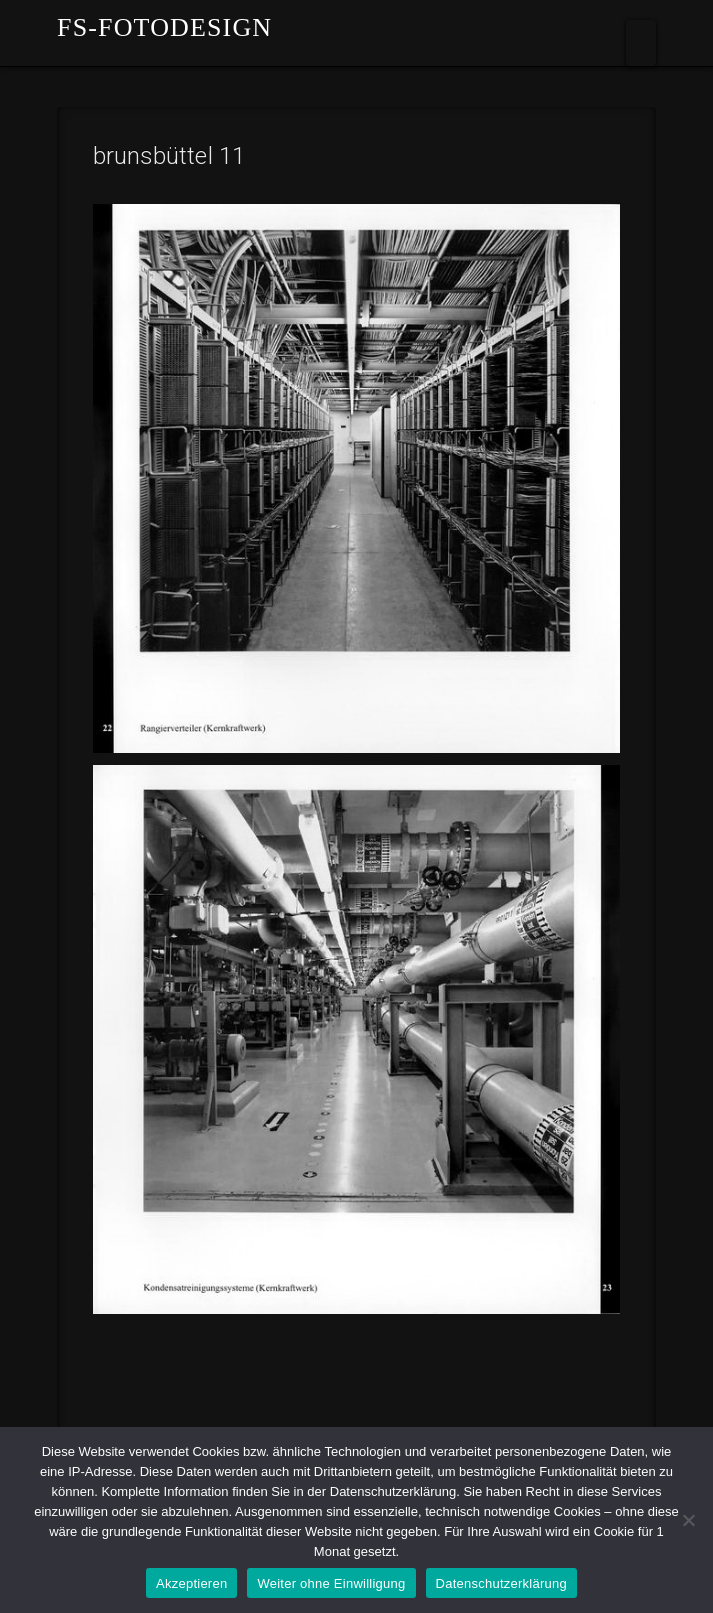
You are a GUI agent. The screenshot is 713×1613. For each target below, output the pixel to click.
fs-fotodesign (164, 28)
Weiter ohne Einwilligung (331, 1583)
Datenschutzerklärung (501, 1583)
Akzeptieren (191, 1583)
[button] (641, 43)
